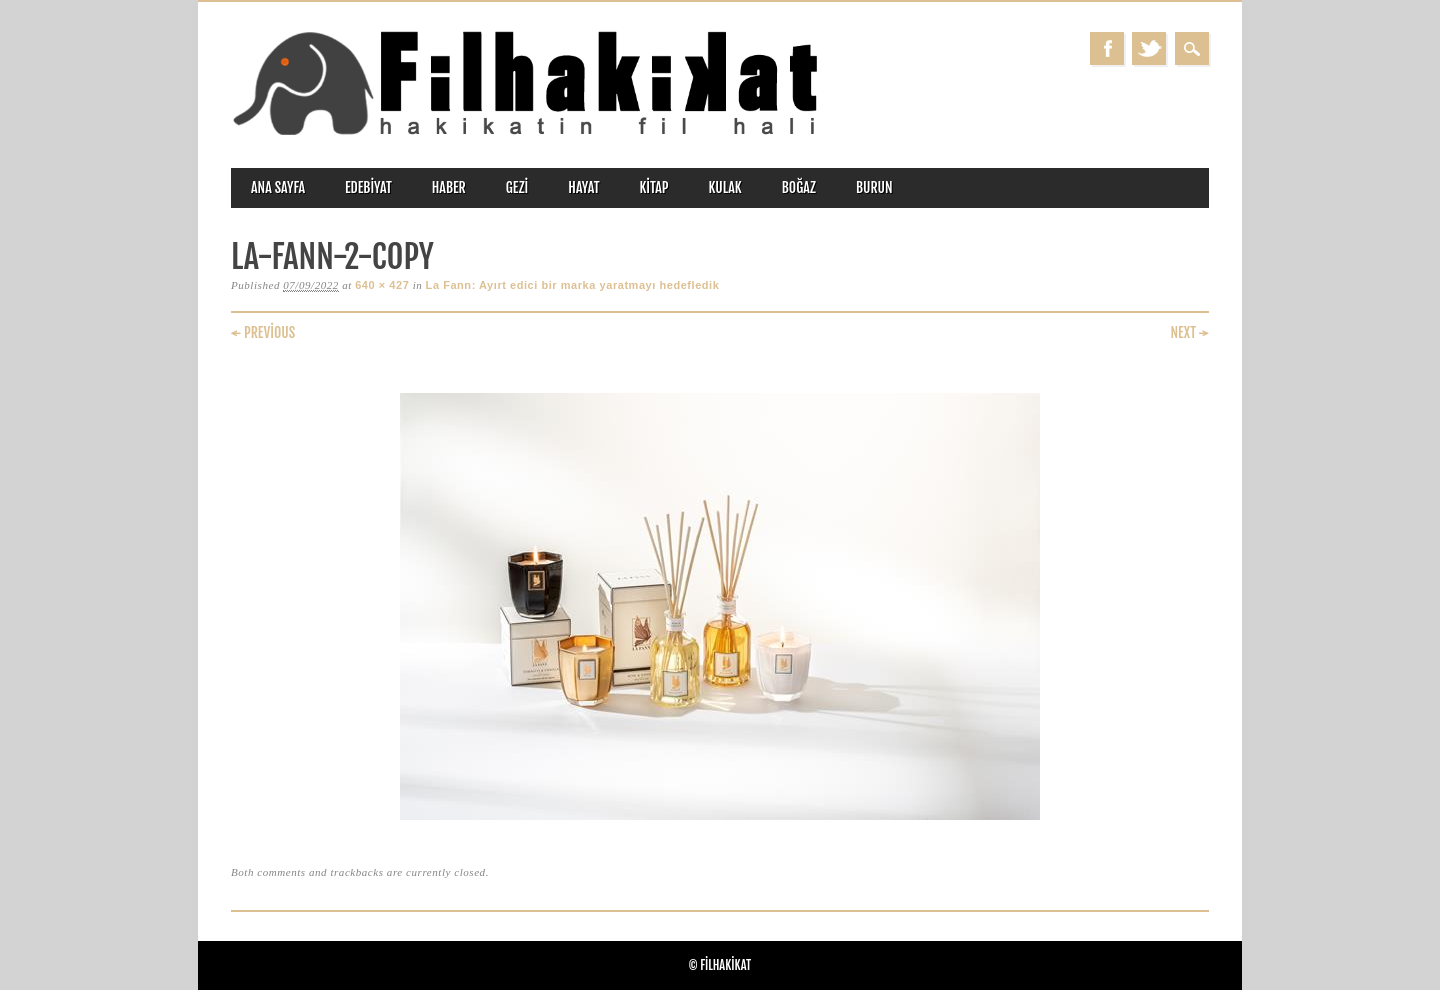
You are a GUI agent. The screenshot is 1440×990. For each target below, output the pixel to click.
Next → (1189, 332)
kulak (725, 187)
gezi (517, 187)
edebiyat (368, 187)
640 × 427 (382, 285)
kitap (654, 187)
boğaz (799, 187)
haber (449, 187)
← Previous (263, 332)
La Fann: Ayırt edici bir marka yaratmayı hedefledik (573, 285)
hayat (583, 187)
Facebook (1107, 48)
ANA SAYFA (278, 187)
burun (874, 187)
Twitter (1149, 48)
